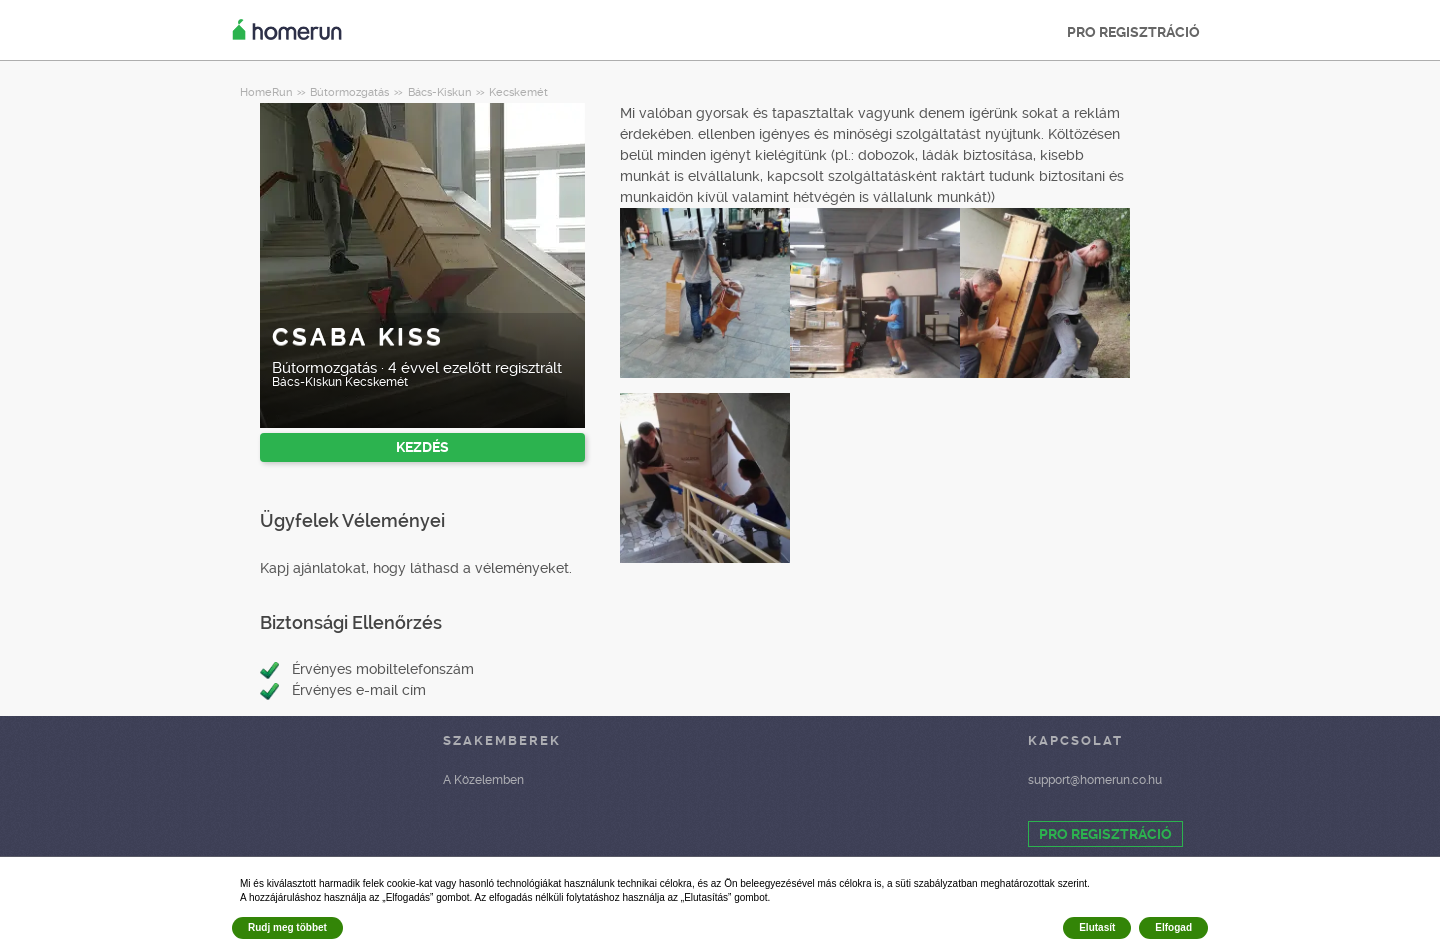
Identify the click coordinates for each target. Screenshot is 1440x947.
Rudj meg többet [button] (287, 927)
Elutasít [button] (1097, 927)
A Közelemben (483, 780)
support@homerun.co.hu (1095, 780)
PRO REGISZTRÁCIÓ (1133, 32)
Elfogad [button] (1173, 927)
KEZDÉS (422, 447)
